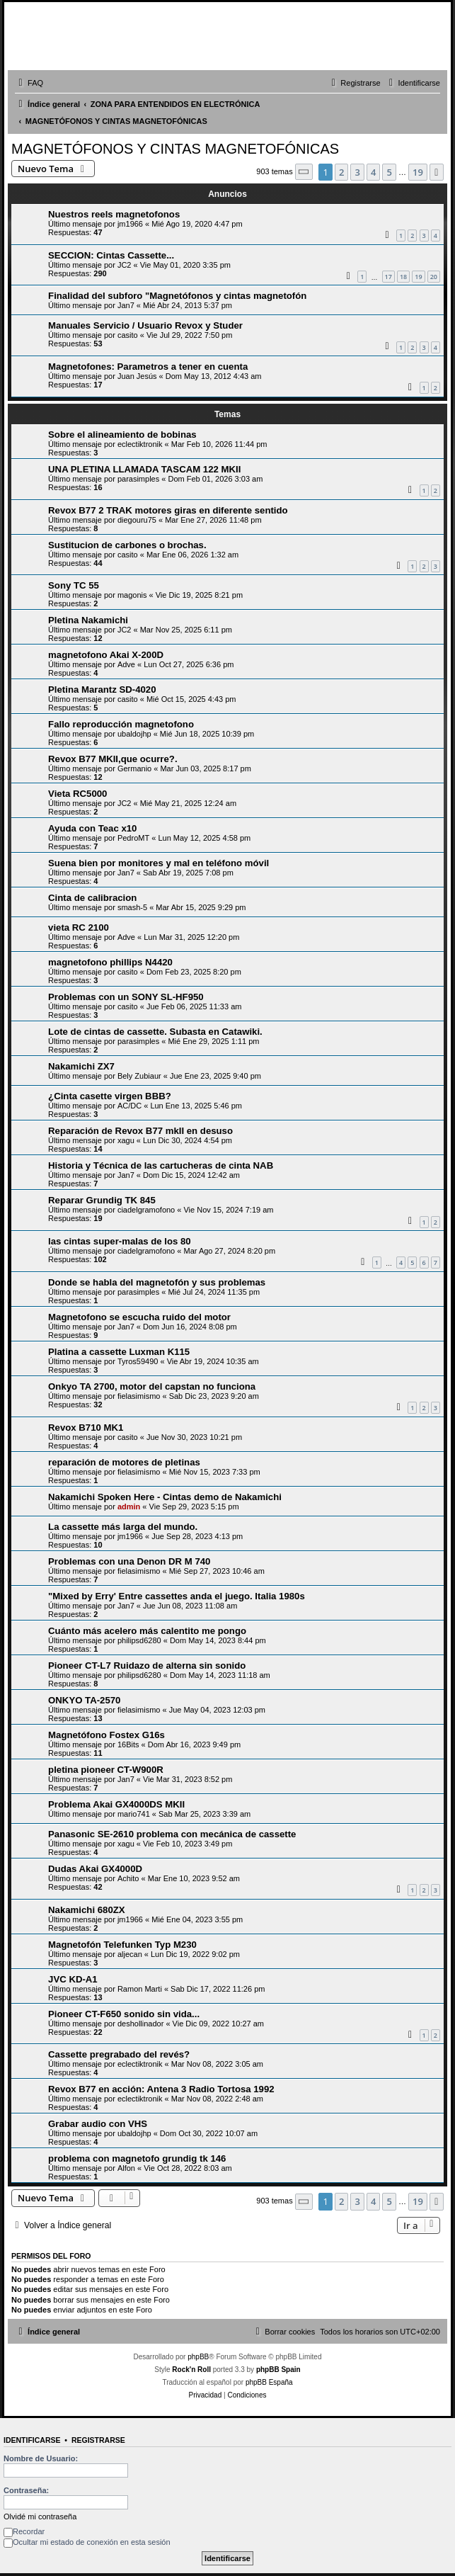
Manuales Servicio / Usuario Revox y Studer (145, 325)
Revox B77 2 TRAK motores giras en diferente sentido (168, 510)
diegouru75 (136, 520)
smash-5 (132, 907)
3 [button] (357, 172)
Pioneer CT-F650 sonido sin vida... (124, 2014)
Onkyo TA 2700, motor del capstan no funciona (151, 1386)
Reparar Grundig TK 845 (102, 1200)
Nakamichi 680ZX (86, 1910)
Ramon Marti (139, 1989)
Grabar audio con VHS (97, 2123)
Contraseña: (26, 2490)
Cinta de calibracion (92, 897)
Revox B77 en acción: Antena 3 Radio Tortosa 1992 (161, 2089)
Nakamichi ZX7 (81, 1066)
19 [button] (418, 172)
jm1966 (130, 224)
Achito (128, 1878)
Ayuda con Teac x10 (92, 828)
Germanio (134, 768)
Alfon (126, 2168)
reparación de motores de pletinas (124, 1462)
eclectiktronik (140, 444)
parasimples (138, 479)
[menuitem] (29, 82)
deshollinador (140, 2023)
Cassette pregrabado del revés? (119, 2054)
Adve (126, 664)
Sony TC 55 (73, 585)
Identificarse (32, 2440)
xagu (125, 1140)
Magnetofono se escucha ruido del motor (139, 1317)
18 (403, 276)
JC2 (124, 265)
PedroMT (133, 838)
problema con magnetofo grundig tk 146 (137, 2158)
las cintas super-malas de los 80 (119, 1241)
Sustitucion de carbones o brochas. (127, 545)
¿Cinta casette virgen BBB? (109, 1096)
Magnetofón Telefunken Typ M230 (122, 1944)
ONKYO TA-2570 (84, 1700)
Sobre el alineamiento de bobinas (122, 434)
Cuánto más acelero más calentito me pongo (147, 1630)
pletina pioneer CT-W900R (105, 1769)
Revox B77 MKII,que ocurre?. (112, 759)
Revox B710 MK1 (85, 1427)
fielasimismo (139, 1396)
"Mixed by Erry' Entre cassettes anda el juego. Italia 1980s (176, 1596)
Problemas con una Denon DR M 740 (129, 1561)
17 (388, 276)
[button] (304, 172)
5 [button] (388, 172)
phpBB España (269, 2382)
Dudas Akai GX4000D (95, 1868)
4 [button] (373, 172)
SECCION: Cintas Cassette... (111, 255)
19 (418, 276)
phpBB (198, 2357)
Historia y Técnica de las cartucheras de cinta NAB (160, 1165)
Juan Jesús (137, 376)
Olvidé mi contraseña (40, 2516)
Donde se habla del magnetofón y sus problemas (156, 1282)
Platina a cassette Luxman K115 (119, 1351)
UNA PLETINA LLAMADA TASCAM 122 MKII (144, 469)
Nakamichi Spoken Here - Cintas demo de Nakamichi (165, 1497)
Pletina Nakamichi (88, 620)
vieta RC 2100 (78, 927)
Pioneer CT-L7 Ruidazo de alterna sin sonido (147, 1665)
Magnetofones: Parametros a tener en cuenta (148, 366)
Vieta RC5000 (77, 793)
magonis (132, 595)
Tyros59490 (137, 1361)
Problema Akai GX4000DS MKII (116, 1804)
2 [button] (341, 172)
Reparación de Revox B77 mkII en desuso (140, 1130)
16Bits (128, 1744)
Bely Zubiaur (139, 1076)
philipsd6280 (139, 1640)
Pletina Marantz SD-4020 (102, 689)
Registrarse (98, 2440)
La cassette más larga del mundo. (122, 1526)
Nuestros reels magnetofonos (114, 214)
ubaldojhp (134, 734)
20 (433, 276)
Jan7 (125, 305)
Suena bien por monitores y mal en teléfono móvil (158, 863)
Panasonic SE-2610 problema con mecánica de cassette (172, 1834)
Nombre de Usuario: (41, 2458)
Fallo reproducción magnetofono (121, 724)
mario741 (133, 1814)
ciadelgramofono (146, 1209)
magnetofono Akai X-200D (105, 654)
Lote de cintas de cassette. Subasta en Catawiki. (155, 1031)
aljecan (129, 1954)
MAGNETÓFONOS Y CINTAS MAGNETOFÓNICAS (175, 149)
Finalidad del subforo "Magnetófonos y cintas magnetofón (177, 295)
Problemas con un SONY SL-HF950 (126, 997)
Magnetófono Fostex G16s (106, 1735)
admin (128, 1506)
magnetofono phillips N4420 (110, 962)
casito (127, 335)
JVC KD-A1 (73, 1979)
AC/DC (129, 1105)
